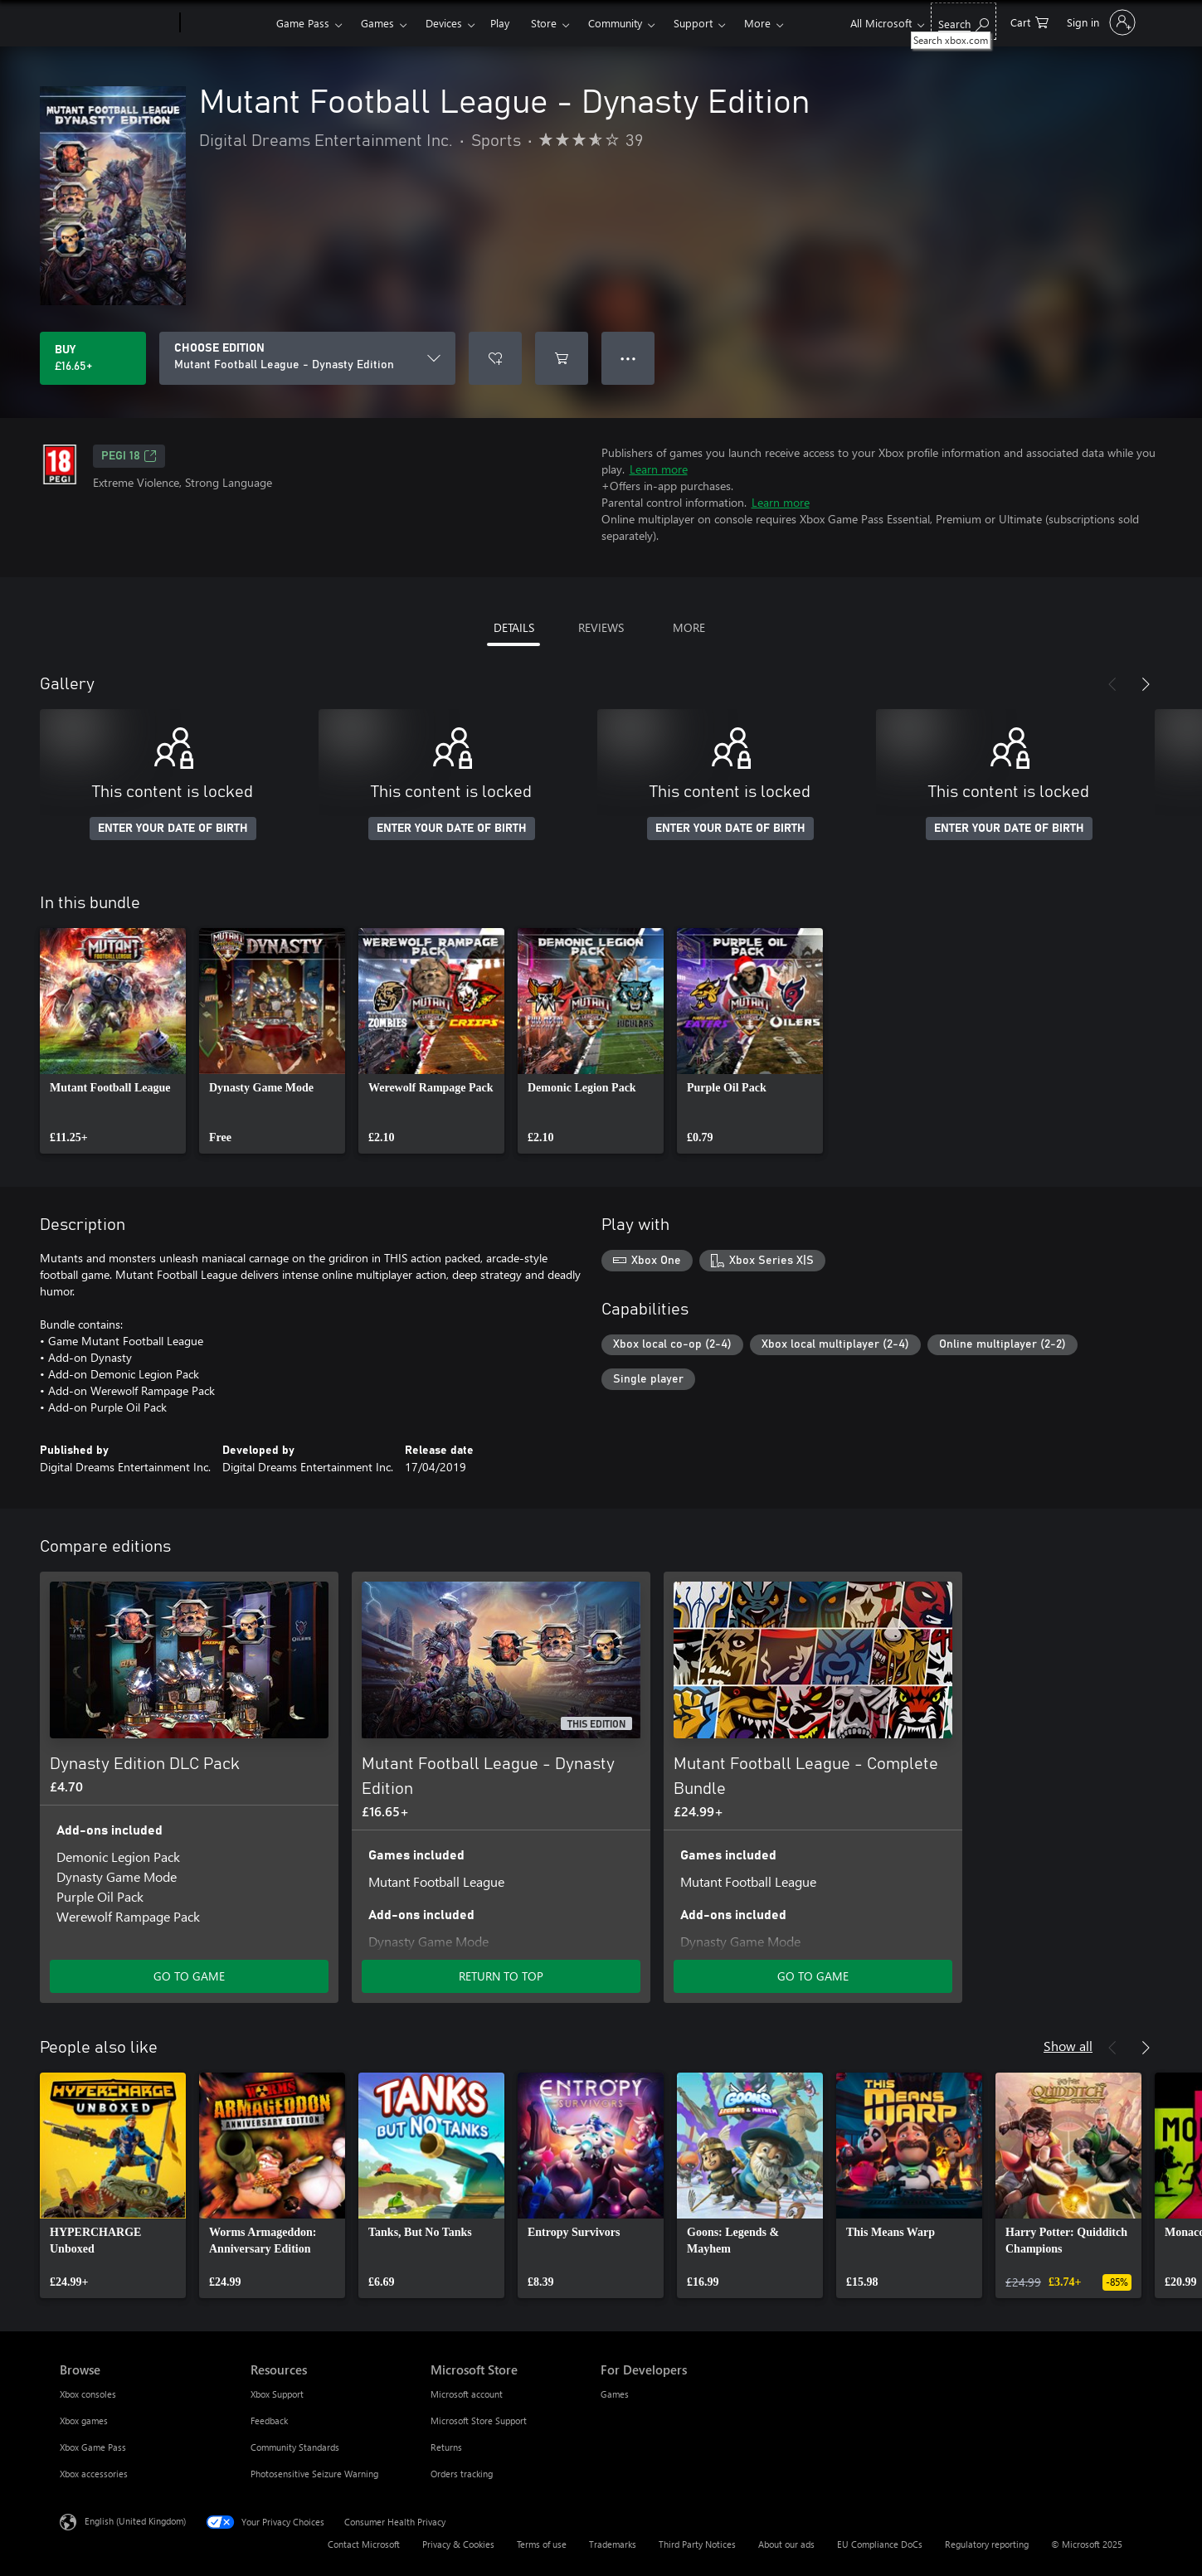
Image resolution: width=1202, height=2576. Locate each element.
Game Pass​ (302, 23)
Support (693, 23)
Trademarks (612, 2544)
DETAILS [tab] (514, 627)
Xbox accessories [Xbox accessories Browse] (94, 2473)
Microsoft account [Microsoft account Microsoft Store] (467, 2394)
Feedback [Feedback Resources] (269, 2420)
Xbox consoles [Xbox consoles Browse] (88, 2394)
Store (544, 23)
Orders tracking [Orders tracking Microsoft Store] (462, 2473)
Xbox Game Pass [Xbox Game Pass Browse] (93, 2447)
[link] (113, 1041)
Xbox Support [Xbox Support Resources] (277, 2394)
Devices (444, 23)
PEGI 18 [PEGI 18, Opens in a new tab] (129, 456)
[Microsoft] (116, 23)
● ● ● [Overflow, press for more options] (628, 357)
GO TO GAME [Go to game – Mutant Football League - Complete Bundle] (813, 1976)
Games (377, 23)
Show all (1068, 2045)
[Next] (1145, 684)
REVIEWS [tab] (601, 627)
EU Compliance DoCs (879, 2544)
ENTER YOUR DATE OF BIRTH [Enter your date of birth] (173, 828)
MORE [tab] (689, 627)
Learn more (659, 469)
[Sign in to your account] (1099, 22)
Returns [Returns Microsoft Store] (446, 2447)
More (757, 23)
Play (499, 23)
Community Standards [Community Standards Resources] (295, 2447)
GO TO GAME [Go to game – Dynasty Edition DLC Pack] (189, 1976)
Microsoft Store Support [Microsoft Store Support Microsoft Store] (479, 2420)
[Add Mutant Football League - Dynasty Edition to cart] (561, 358)
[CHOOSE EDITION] (307, 358)
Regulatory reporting (987, 2544)
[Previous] (1112, 684)
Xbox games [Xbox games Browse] (84, 2420)
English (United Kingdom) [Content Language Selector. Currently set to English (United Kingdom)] (135, 2520)
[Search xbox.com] (963, 21)
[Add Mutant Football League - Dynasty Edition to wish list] (495, 358)
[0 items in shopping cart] (1029, 21)
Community (615, 23)
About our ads (786, 2544)
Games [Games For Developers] (615, 2394)
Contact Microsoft (364, 2544)
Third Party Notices (697, 2544)
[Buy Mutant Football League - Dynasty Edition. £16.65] (93, 358)
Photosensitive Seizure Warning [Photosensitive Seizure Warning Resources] (314, 2473)
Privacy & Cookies (458, 2544)
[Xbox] (226, 23)
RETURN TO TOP (501, 1976)
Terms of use (542, 2544)
